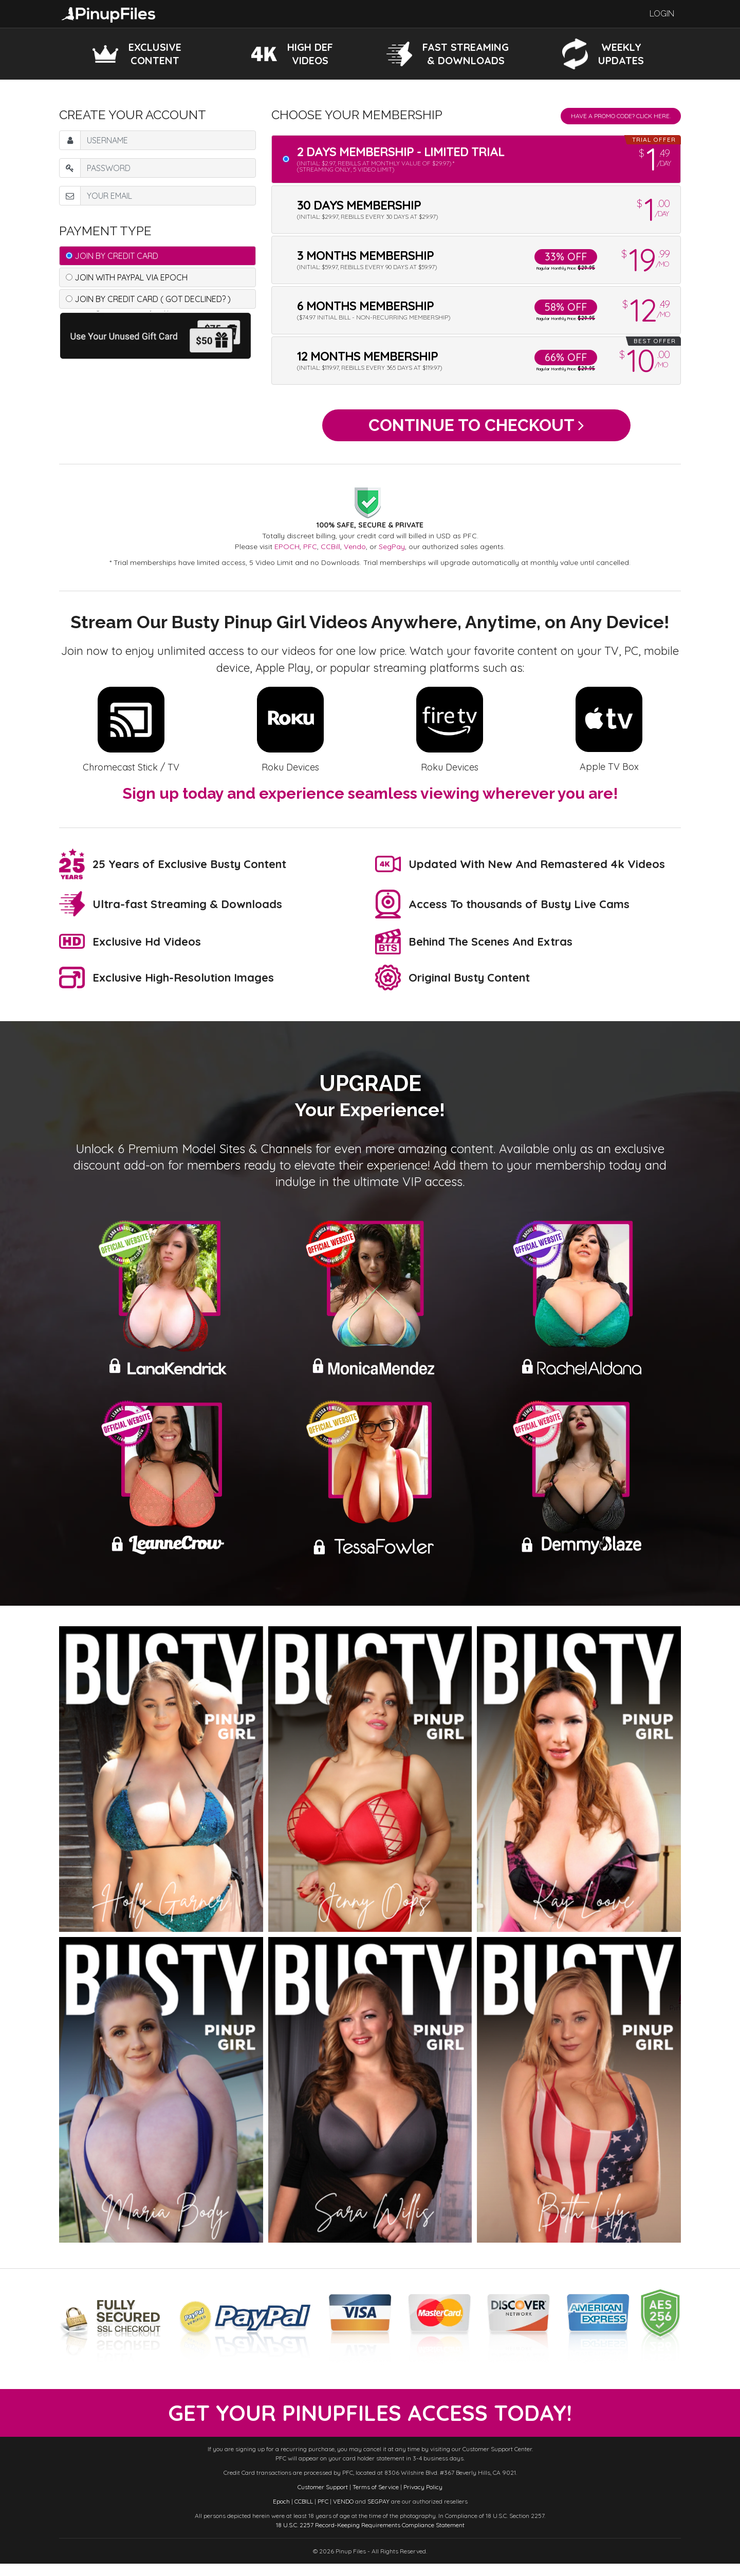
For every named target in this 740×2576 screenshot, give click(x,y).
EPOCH (287, 552)
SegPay (392, 552)
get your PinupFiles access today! (370, 2422)
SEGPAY (378, 2513)
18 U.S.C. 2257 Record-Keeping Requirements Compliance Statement (370, 2537)
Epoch (281, 2513)
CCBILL (303, 2513)
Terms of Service (376, 2499)
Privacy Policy (422, 2499)
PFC (310, 552)
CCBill (330, 552)
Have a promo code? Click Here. (621, 116)
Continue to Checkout (476, 428)
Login (662, 13)
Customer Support (323, 2499)
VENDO (343, 2513)
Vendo (355, 552)
